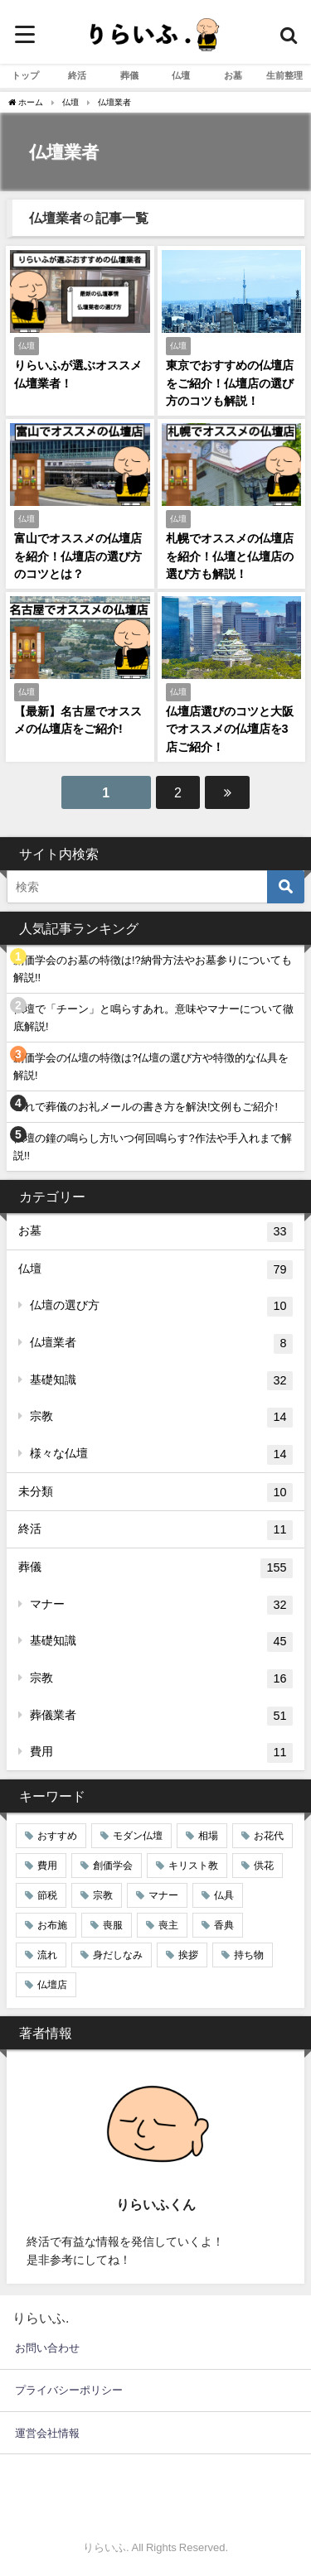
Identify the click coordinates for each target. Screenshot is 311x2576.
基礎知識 (161, 1381)
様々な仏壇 (161, 1455)
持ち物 (249, 1955)
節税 (47, 1895)
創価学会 (113, 1866)
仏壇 (181, 75)
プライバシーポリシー (69, 2390)
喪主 (168, 1925)
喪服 (113, 1925)
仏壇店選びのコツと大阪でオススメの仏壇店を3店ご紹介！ (230, 729)
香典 (224, 1925)
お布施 (52, 1925)
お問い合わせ (47, 2347)
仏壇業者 (161, 1344)
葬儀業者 (161, 1716)
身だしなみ (118, 1955)
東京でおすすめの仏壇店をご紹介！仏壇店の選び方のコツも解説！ (230, 383)
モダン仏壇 (138, 1836)
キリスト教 (193, 1866)
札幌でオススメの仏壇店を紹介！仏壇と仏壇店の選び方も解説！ (230, 556)
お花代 (269, 1836)
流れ (47, 1955)
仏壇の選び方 (161, 1307)
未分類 (155, 1493)
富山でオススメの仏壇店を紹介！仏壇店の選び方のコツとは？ (78, 556)
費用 (161, 1753)
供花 (264, 1866)
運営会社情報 (47, 2433)
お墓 (233, 75)
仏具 (224, 1895)
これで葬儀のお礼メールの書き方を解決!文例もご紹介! (145, 1106)
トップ (25, 75)
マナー (161, 1605)
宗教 (161, 1418)
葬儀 (129, 75)
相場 (208, 1836)
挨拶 (188, 1955)
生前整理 (284, 75)
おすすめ (57, 1836)
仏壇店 (52, 1985)
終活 (77, 75)
